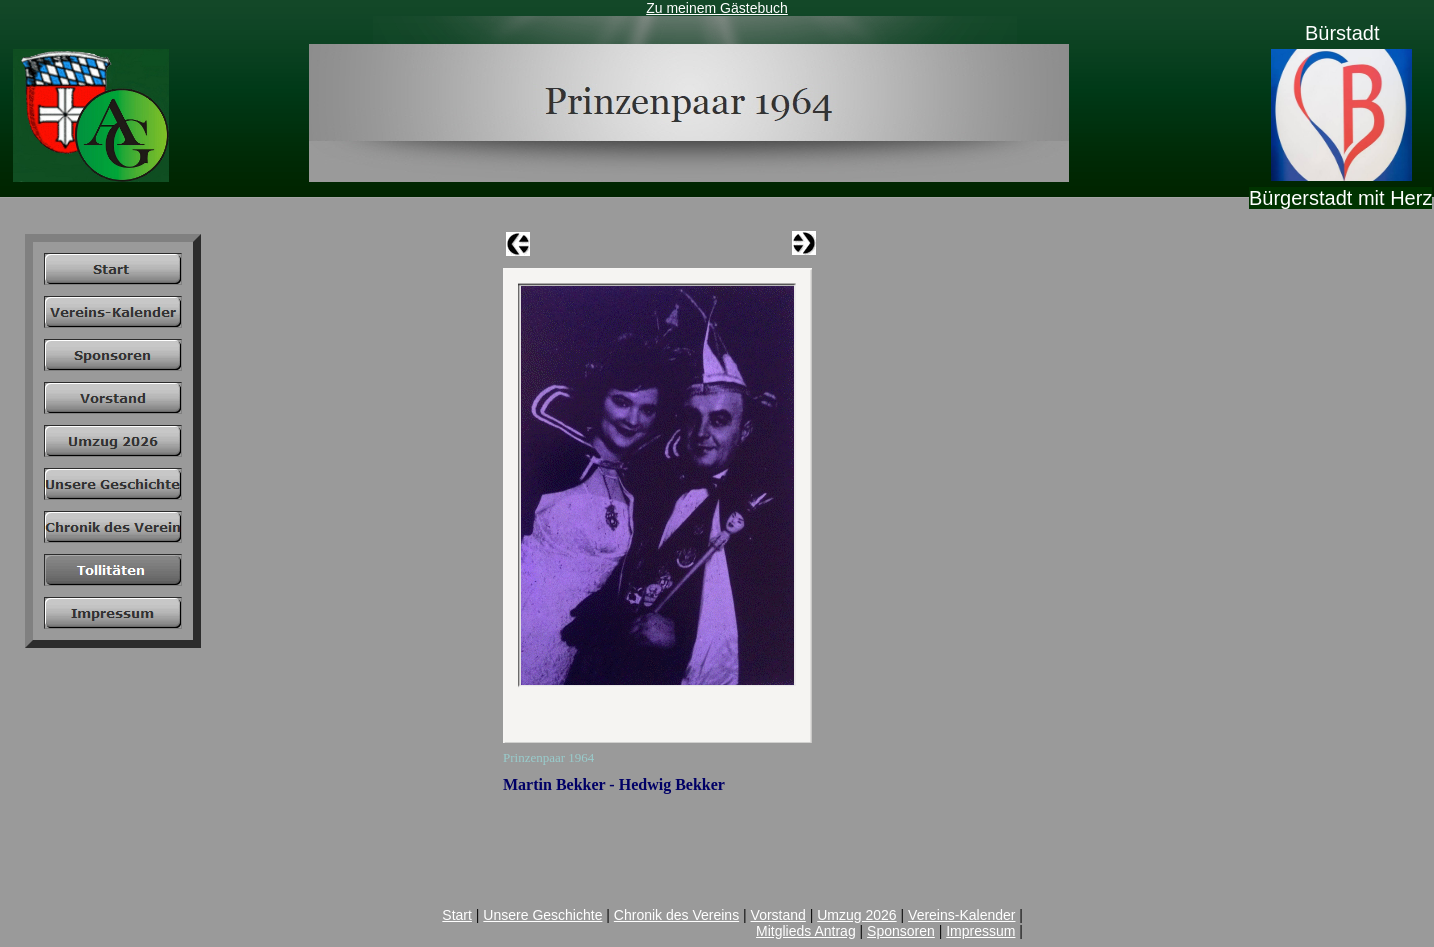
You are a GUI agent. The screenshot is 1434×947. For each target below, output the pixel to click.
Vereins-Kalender (961, 915)
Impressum (980, 931)
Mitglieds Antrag (806, 931)
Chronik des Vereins (676, 915)
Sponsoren (901, 931)
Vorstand (778, 915)
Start (457, 915)
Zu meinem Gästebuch (717, 8)
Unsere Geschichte (542, 915)
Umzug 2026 (856, 915)
